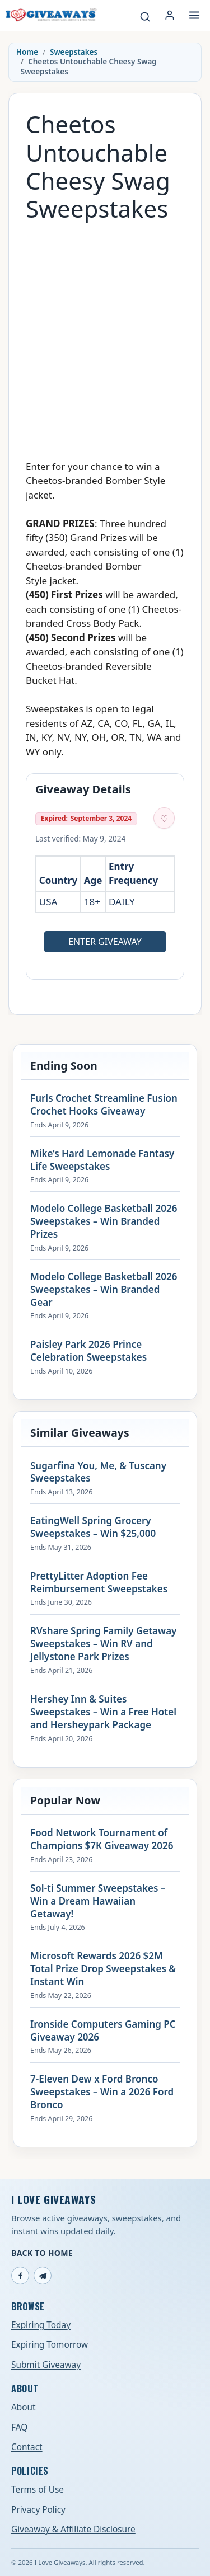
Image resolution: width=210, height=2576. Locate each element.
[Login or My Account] (169, 15)
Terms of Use (37, 2489)
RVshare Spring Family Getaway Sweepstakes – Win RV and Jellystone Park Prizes (103, 1644)
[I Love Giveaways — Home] (50, 15)
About (23, 2407)
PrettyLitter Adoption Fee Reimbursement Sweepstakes (98, 1582)
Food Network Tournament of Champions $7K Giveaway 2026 (101, 1839)
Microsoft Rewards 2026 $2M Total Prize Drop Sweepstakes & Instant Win (103, 1969)
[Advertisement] (105, 335)
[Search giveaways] (145, 16)
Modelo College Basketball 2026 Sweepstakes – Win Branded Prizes (103, 1221)
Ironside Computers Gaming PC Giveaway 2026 (103, 2030)
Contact (27, 2447)
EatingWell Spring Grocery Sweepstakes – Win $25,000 (93, 1527)
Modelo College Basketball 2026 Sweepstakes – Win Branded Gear (103, 1290)
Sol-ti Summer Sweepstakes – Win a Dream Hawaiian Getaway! (97, 1901)
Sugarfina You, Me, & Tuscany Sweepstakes (98, 1472)
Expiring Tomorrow (49, 2345)
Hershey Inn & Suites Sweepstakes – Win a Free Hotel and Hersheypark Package (103, 1712)
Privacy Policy (38, 2510)
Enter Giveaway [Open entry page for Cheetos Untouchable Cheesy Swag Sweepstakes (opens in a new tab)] (105, 942)
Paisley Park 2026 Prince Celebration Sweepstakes (88, 1351)
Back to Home (42, 2253)
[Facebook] (20, 2275)
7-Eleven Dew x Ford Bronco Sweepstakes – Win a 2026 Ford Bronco (102, 2092)
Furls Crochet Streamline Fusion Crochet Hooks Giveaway (104, 1104)
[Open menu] (194, 15)
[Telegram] (43, 2275)
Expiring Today (41, 2325)
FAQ (19, 2427)
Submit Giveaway (46, 2365)
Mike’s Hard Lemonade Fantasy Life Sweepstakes (102, 1160)
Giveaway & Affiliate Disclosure (73, 2529)
